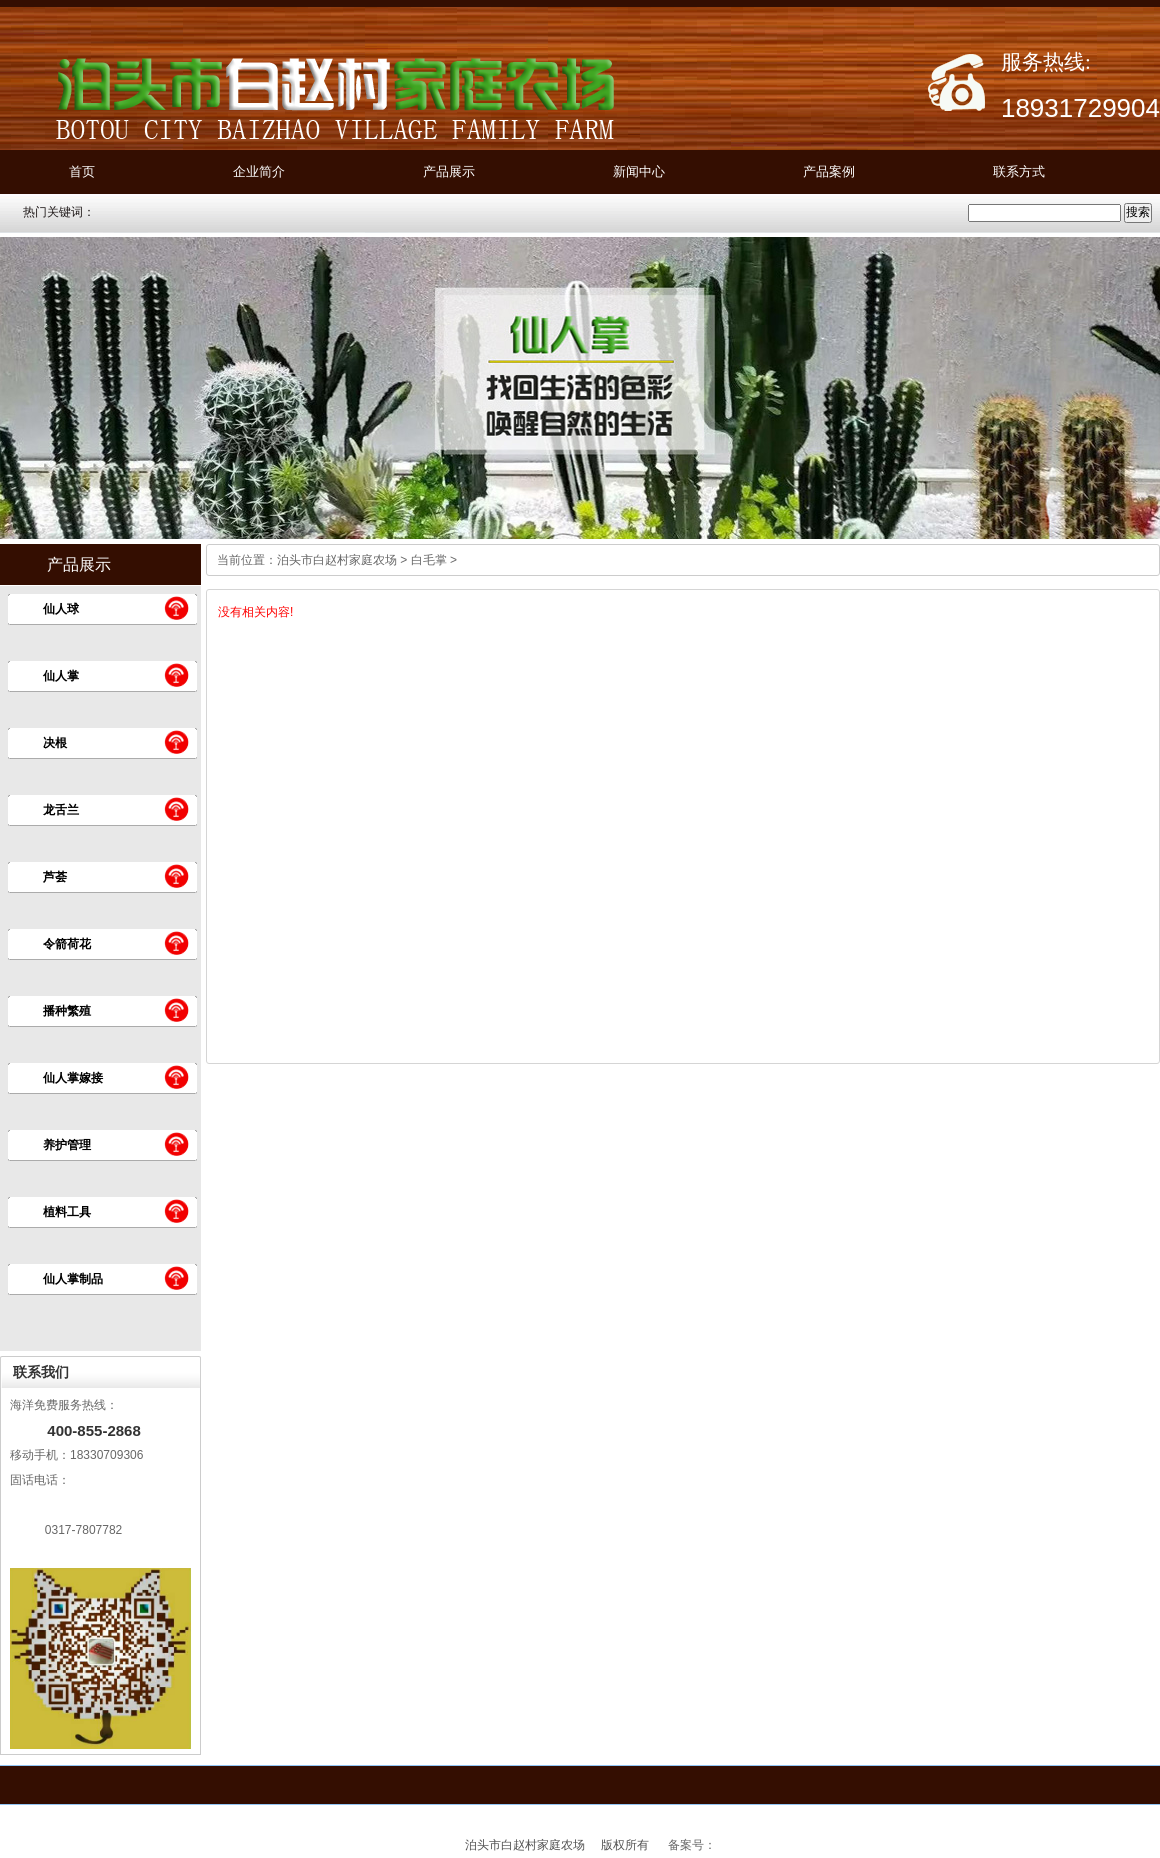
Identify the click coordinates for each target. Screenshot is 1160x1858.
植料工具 (67, 1212)
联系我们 (41, 1372)
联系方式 (1019, 171)
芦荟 (55, 877)
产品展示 (449, 171)
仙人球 (61, 609)
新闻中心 (639, 171)
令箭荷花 (67, 944)
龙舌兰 (61, 810)
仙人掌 (61, 676)
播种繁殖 (67, 1011)
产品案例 (829, 171)
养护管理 (67, 1145)
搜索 (1138, 212)
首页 (82, 171)
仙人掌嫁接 (73, 1078)
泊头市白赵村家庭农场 (337, 560)
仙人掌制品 (73, 1279)
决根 (55, 743)
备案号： (692, 1845)
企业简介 (259, 171)
